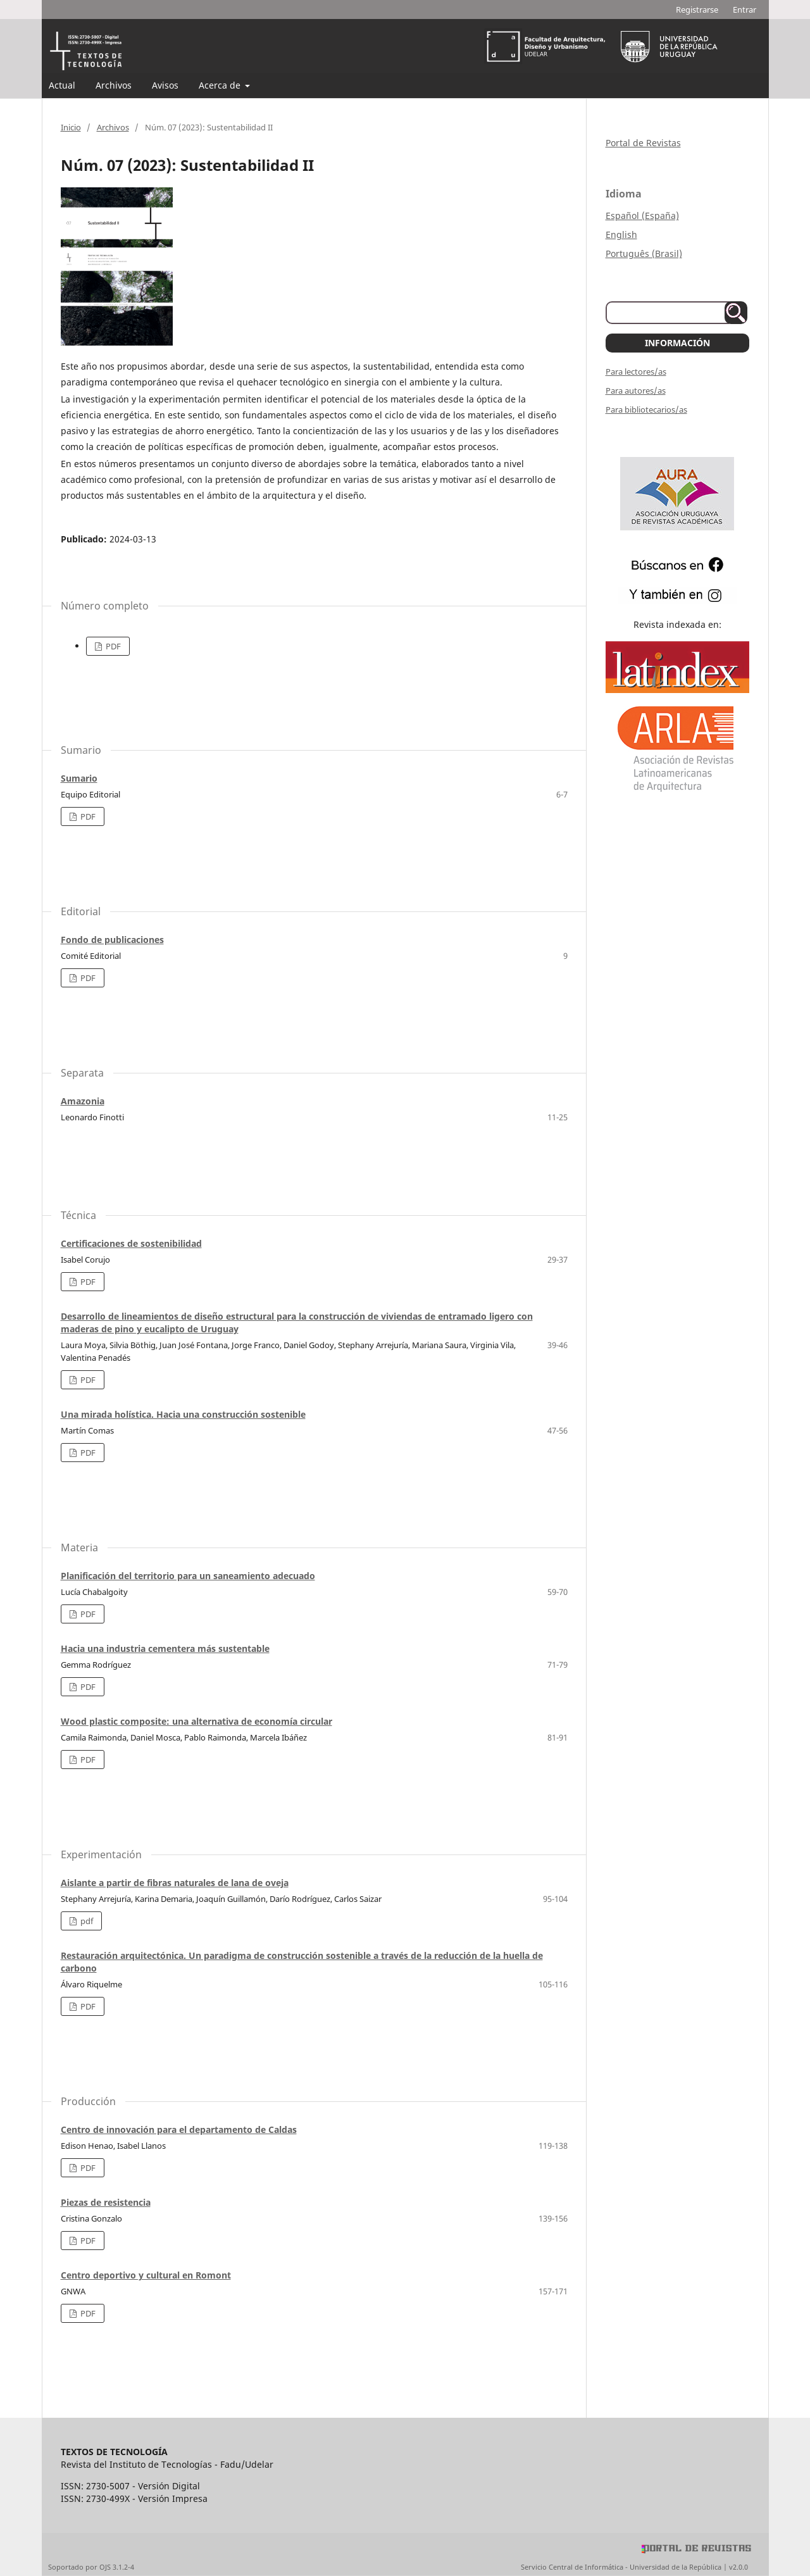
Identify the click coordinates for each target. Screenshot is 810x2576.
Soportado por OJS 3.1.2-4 (91, 2567)
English (621, 234)
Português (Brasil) (644, 253)
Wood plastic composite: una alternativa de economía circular (196, 1721)
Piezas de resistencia (106, 2202)
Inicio (71, 127)
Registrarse (697, 9)
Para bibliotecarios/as (646, 409)
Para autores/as (636, 390)
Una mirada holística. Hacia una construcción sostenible (183, 1414)
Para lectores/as (636, 371)
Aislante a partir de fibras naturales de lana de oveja (175, 1883)
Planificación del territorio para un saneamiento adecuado (188, 1576)
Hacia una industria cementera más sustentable (165, 1648)
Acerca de (221, 85)
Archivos (114, 85)
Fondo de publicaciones (112, 940)
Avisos (165, 85)
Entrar (744, 9)
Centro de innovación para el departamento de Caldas (179, 2129)
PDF (112, 646)
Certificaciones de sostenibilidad (131, 1243)
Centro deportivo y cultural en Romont (146, 2275)
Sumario (79, 778)
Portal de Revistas (643, 143)
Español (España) (642, 215)
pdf (85, 1921)
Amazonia (82, 1101)
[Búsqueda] (670, 312)
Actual (62, 85)
